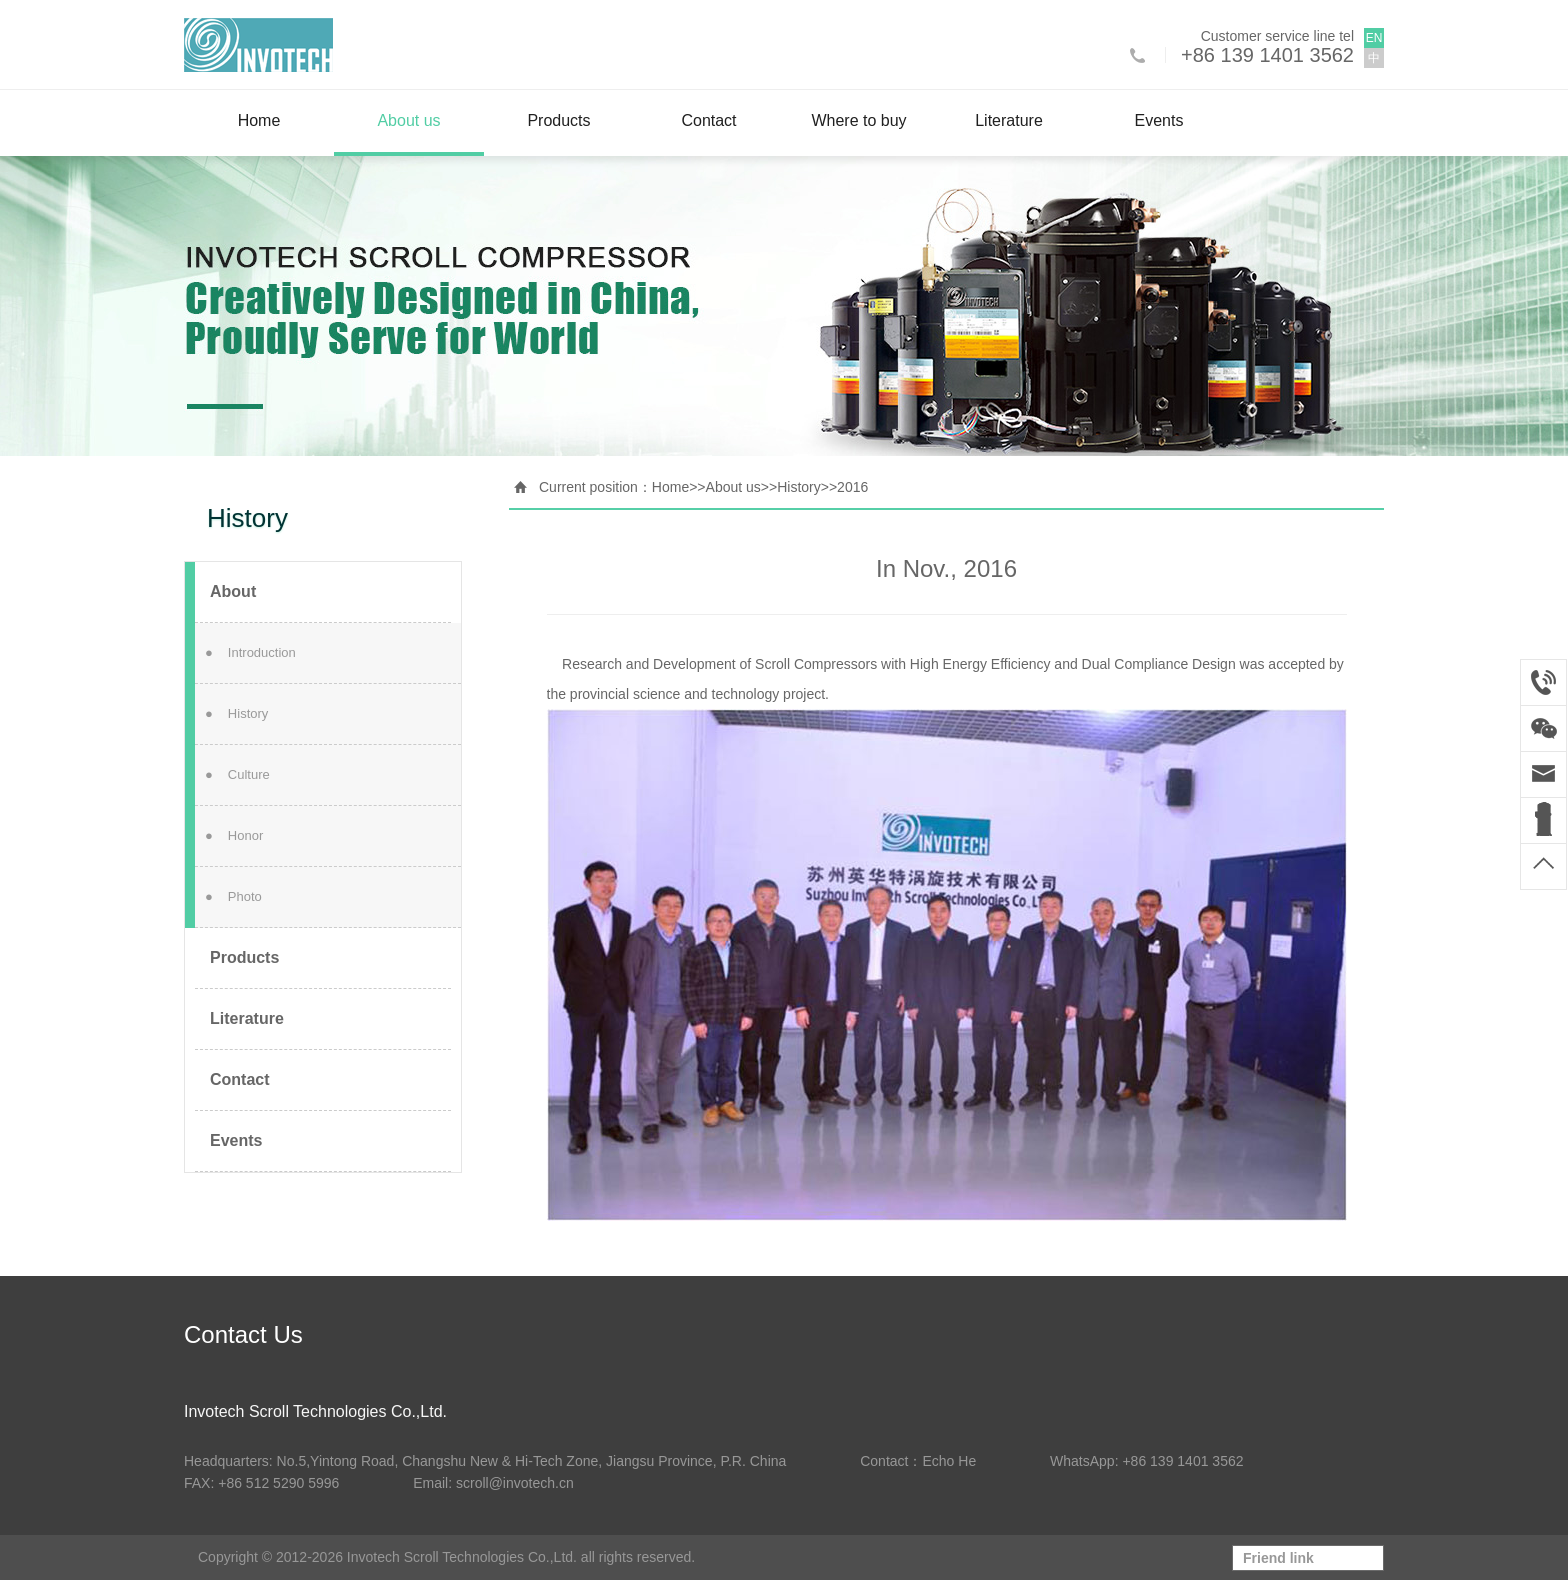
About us (408, 120)
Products (558, 120)
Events (1159, 120)
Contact (708, 120)
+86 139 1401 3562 (1267, 55)
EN (1374, 38)
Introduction (250, 652)
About (233, 591)
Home (259, 120)
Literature (1009, 120)
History (236, 713)
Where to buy (858, 120)
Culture (237, 774)
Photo (233, 896)
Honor (234, 835)
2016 (852, 487)
